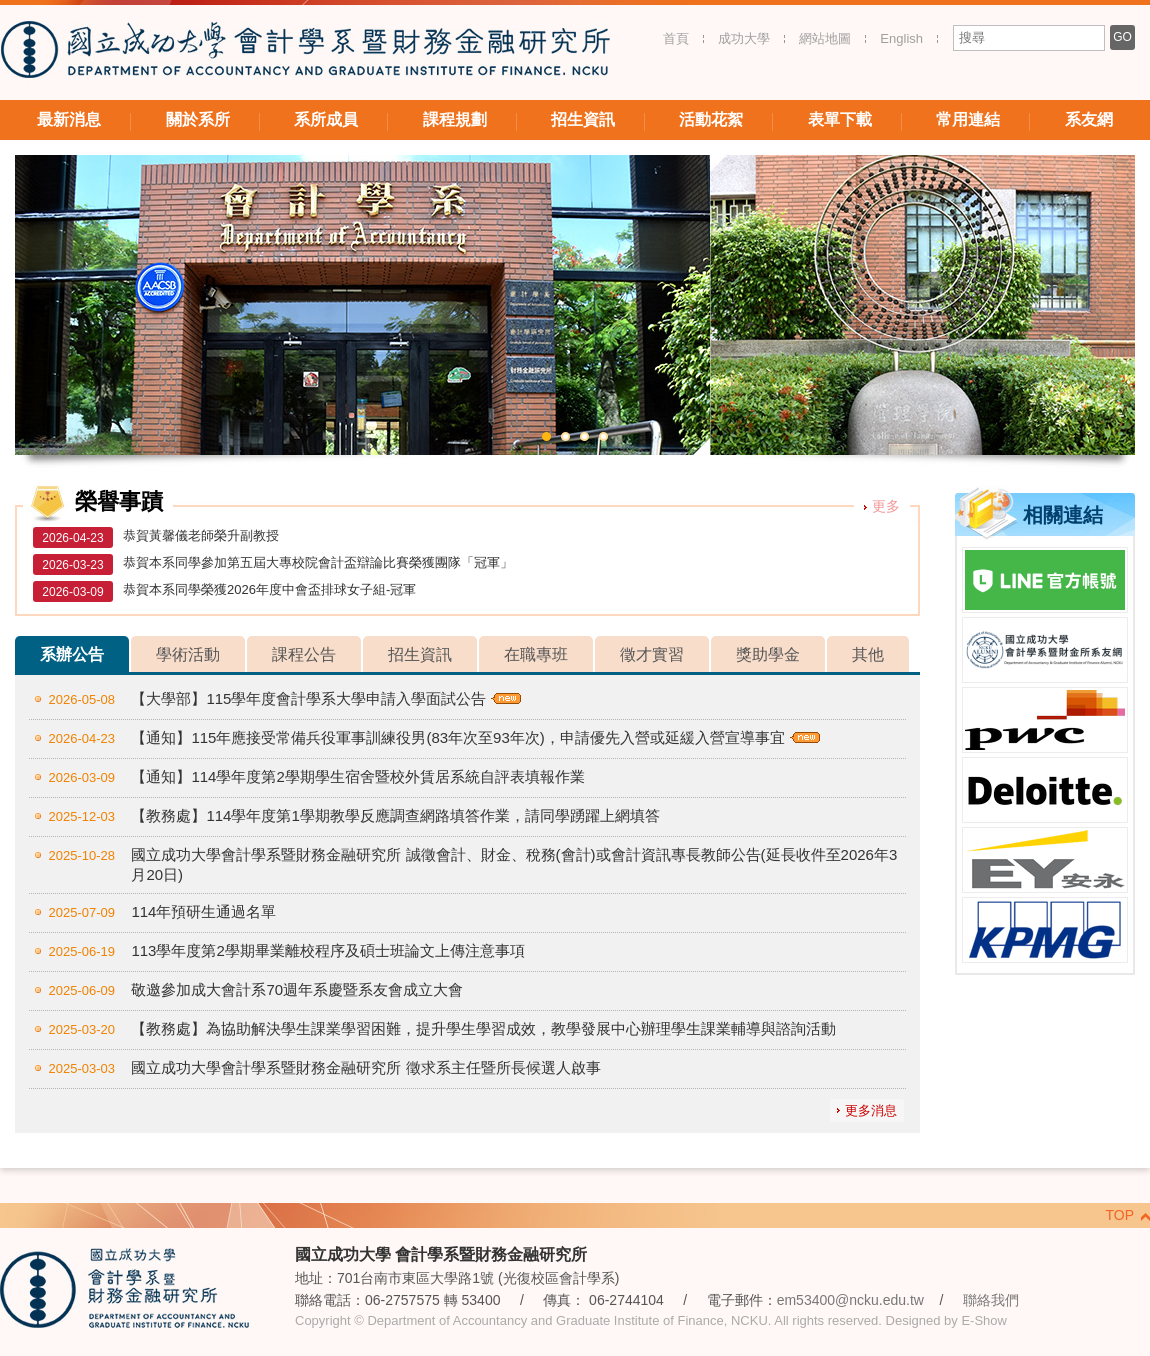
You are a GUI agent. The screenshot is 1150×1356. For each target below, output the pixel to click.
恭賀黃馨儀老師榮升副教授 (201, 535)
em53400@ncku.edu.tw (850, 1300)
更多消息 (871, 1110)
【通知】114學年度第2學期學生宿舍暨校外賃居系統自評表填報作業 (357, 776)
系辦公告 (72, 654)
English (901, 38)
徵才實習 (652, 654)
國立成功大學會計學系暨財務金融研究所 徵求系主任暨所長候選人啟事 (365, 1067)
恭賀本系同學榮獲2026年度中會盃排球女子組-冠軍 (269, 589)
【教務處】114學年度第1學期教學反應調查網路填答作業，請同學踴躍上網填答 (395, 815)
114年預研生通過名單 (203, 911)
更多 (886, 506)
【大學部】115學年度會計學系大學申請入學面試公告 (308, 698)
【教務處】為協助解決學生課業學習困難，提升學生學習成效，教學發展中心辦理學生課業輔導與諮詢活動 (483, 1028)
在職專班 (536, 654)
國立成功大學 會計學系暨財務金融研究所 (305, 52)
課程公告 (304, 654)
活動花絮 (711, 119)
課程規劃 (455, 119)
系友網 (1089, 119)
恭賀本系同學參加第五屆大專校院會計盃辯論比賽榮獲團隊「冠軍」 (318, 562)
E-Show (984, 1320)
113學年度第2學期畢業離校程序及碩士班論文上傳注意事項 (327, 950)
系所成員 (326, 119)
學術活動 (188, 654)
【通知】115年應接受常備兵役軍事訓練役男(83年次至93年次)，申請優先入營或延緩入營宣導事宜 (457, 737)
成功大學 (744, 38)
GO (1122, 37)
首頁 (676, 38)
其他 (868, 654)
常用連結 (968, 119)
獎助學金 (768, 654)
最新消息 (69, 119)
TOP (1119, 1215)
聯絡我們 (991, 1300)
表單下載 (840, 119)
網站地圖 (825, 38)
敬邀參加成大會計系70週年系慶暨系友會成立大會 (297, 989)
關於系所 (198, 119)
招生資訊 (583, 119)
